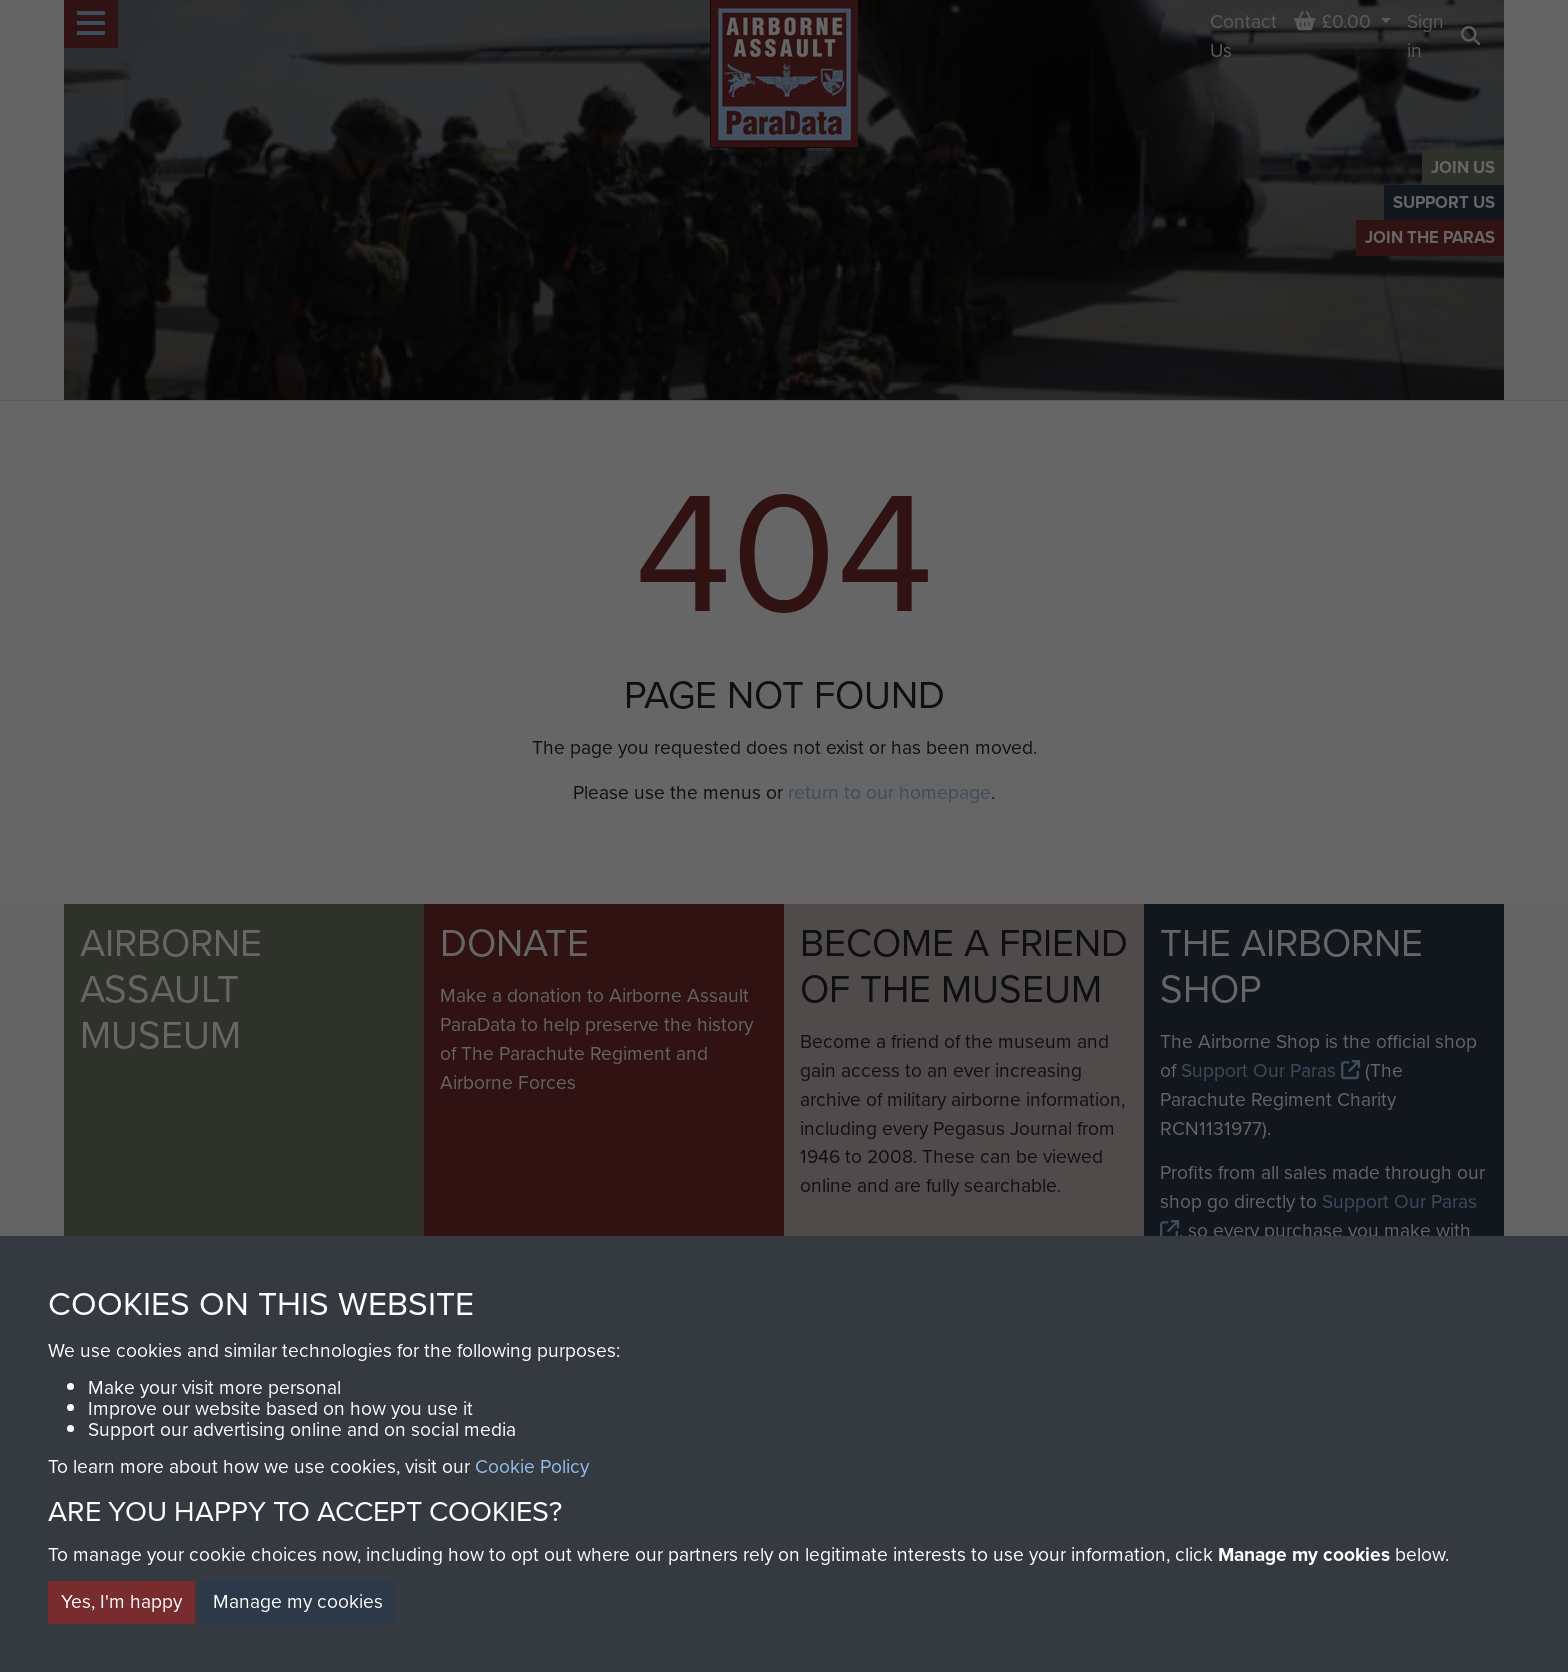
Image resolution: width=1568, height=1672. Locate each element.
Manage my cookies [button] (298, 1601)
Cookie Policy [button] (532, 1466)
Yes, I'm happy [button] (121, 1601)
